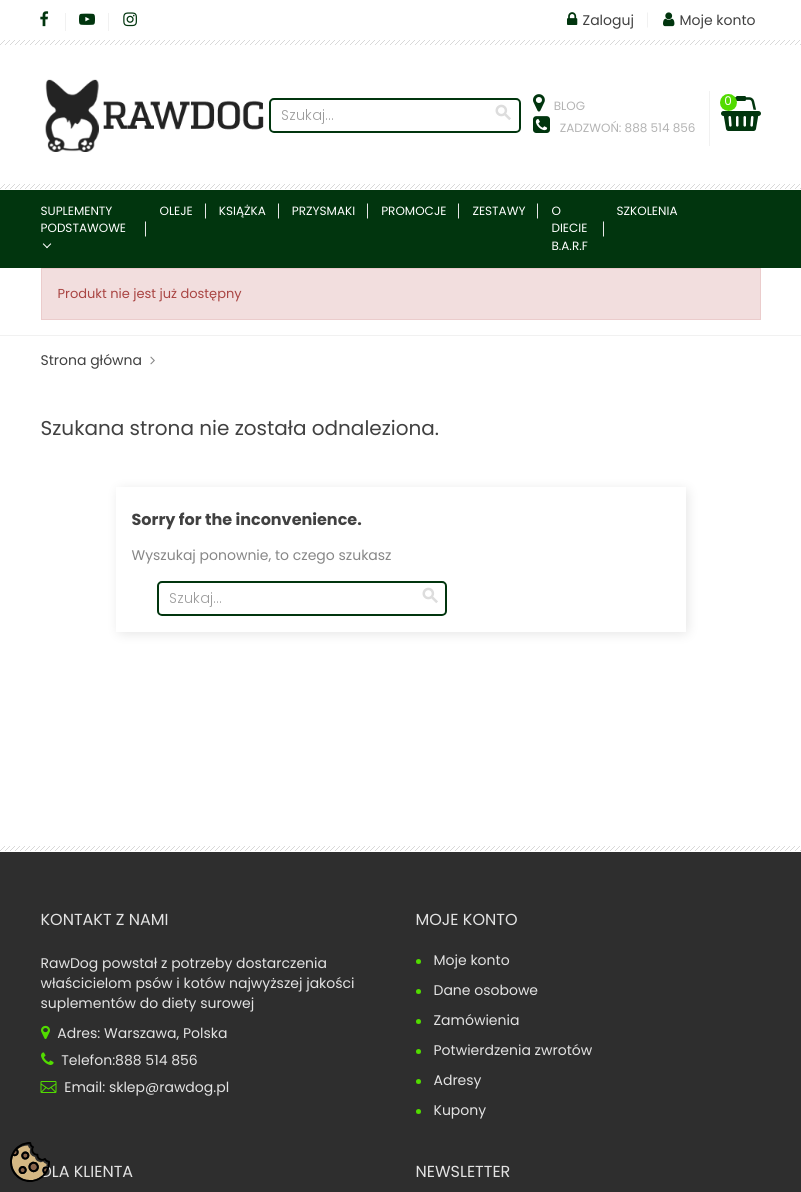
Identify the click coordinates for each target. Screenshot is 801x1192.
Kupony (460, 1111)
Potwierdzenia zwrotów (513, 1051)
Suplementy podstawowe (84, 220)
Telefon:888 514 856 (119, 1060)
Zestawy (498, 211)
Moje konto (467, 919)
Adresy (458, 1081)
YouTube (87, 20)
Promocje (413, 211)
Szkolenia (647, 211)
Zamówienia (477, 1021)
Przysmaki (323, 211)
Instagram (130, 20)
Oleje (175, 211)
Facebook (44, 20)
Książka (242, 211)
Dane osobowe (486, 991)
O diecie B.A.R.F (569, 229)
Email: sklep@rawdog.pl (135, 1087)
